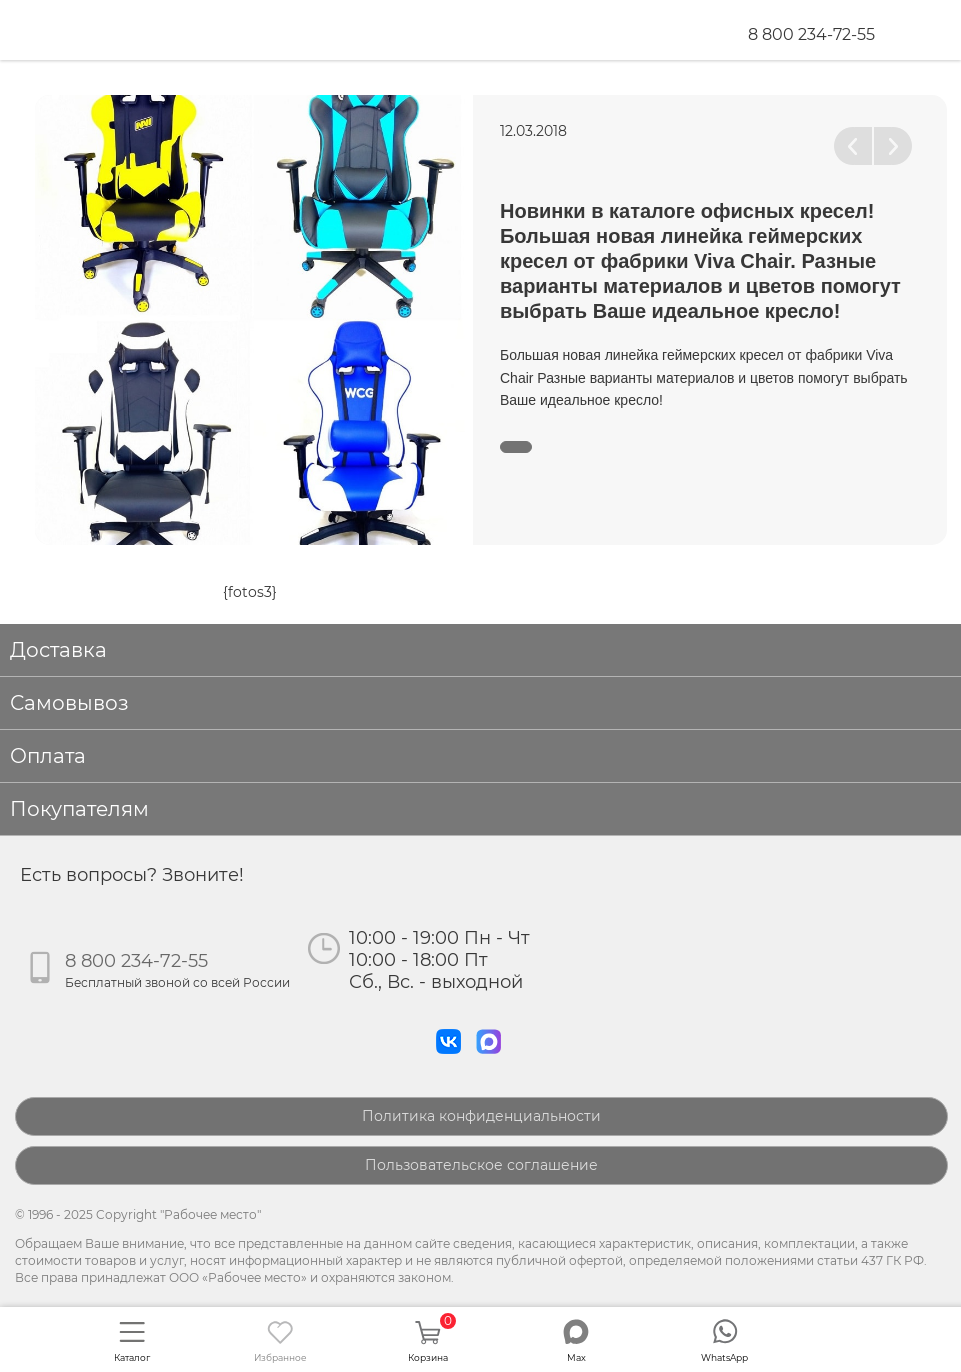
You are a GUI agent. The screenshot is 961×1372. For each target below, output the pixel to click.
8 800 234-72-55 (811, 34)
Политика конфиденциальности (481, 1116)
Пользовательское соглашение (481, 1165)
